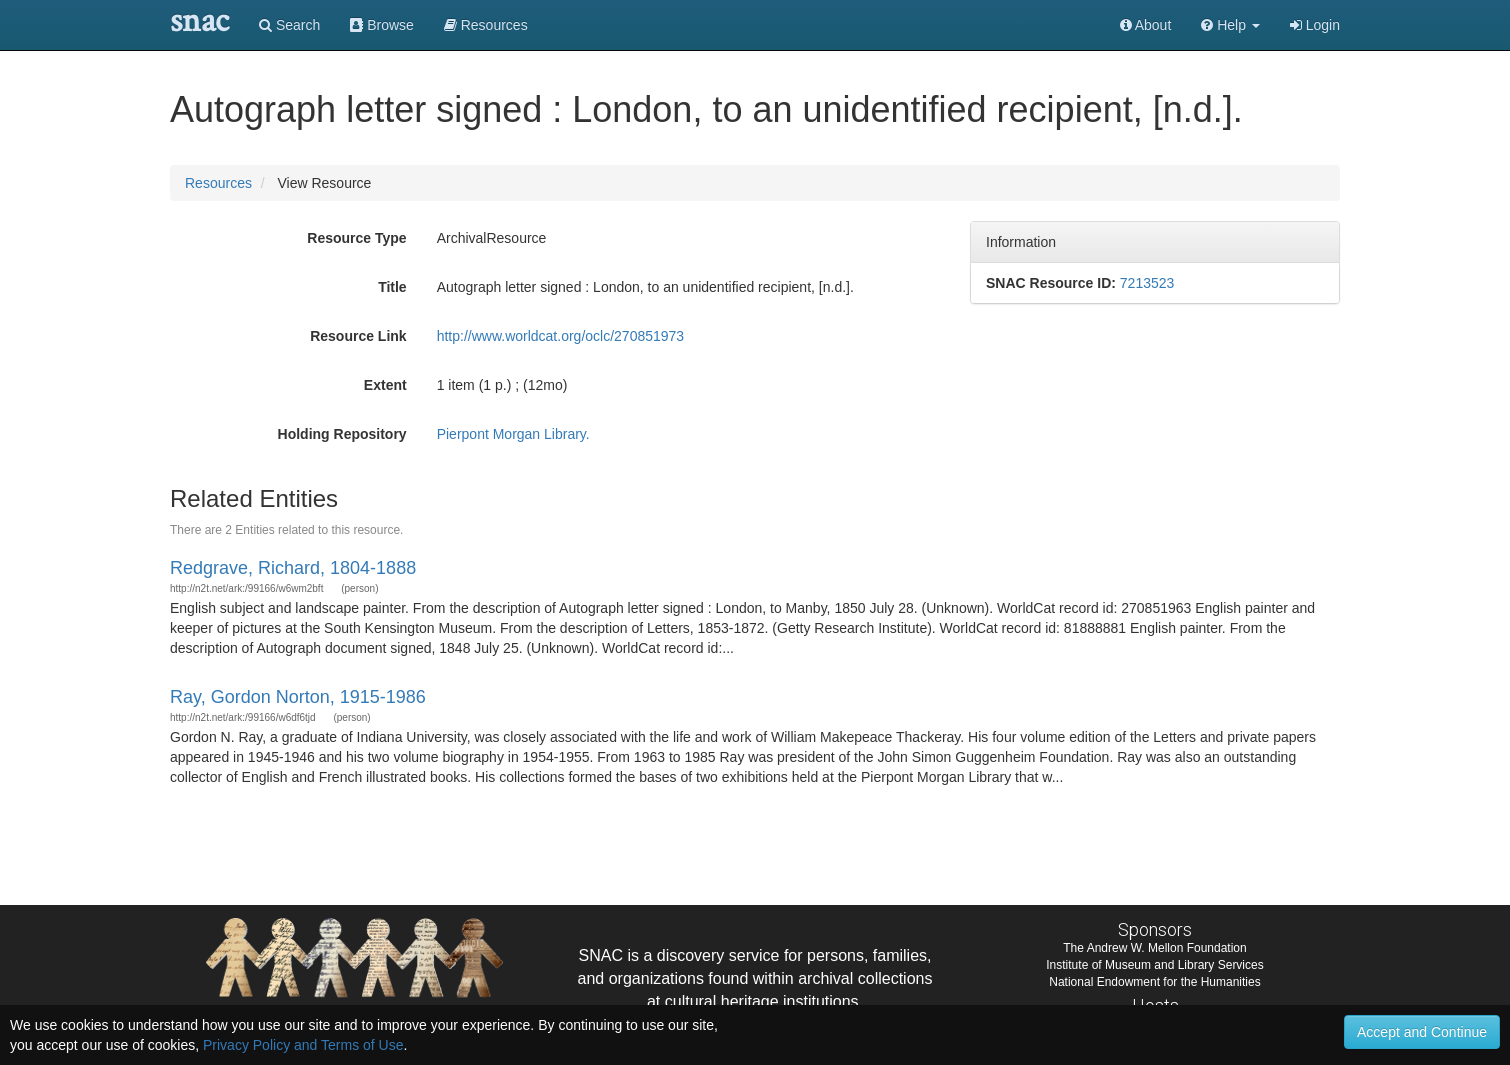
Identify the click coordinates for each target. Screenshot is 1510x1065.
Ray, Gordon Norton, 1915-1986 (298, 697)
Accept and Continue (1422, 1032)
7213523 (1147, 283)
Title (392, 287)
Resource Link (358, 336)
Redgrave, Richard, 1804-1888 (293, 568)
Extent (385, 385)
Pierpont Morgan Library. (513, 434)
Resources (218, 183)
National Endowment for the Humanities (1154, 982)
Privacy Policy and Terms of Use (303, 1045)
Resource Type (356, 238)
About (1146, 25)
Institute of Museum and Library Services (1154, 965)
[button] (1230, 25)
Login (1315, 25)
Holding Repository (342, 434)
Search (289, 25)
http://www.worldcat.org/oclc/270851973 (560, 336)
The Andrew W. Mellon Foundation (1154, 948)
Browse (382, 25)
